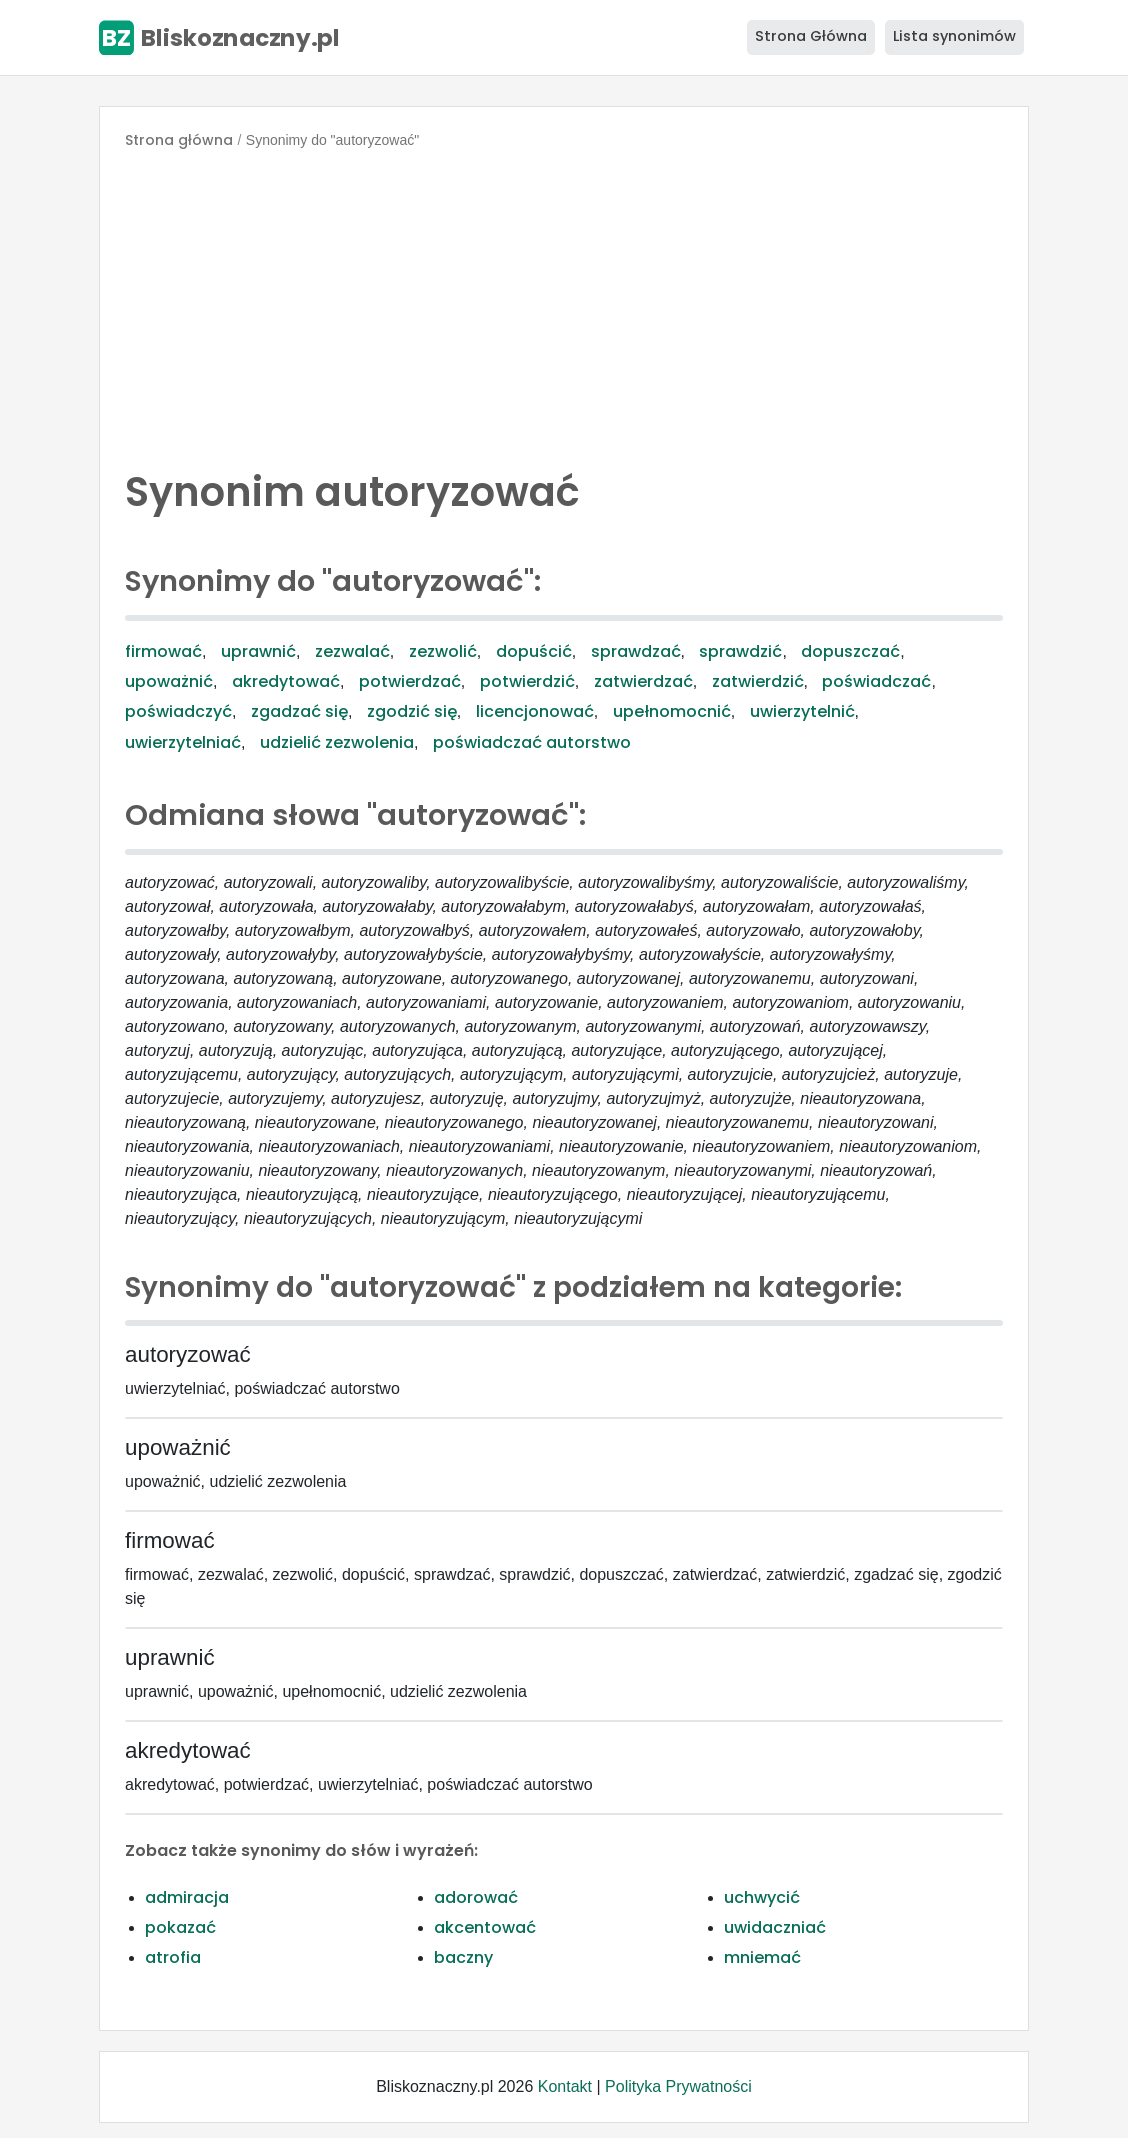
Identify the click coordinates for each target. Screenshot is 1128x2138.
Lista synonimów (954, 36)
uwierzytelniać (183, 742)
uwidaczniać (775, 1927)
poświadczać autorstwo (532, 742)
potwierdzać (410, 681)
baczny (463, 1957)
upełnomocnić (672, 711)
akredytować (286, 681)
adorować (476, 1897)
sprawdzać (636, 651)
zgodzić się (412, 711)
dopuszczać (850, 651)
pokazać (180, 1927)
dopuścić (534, 651)
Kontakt (565, 2086)
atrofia (173, 1957)
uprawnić (258, 651)
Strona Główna (811, 36)
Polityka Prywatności (678, 2086)
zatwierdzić (758, 681)
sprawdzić (740, 651)
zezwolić (443, 651)
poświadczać (876, 681)
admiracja (187, 1897)
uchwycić (762, 1897)
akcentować (485, 1927)
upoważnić (169, 681)
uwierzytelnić (802, 711)
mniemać (762, 1957)
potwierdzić (527, 681)
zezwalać (352, 651)
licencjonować (535, 711)
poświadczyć (178, 711)
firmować (163, 651)
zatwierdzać (643, 681)
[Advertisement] (564, 304)
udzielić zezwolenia (337, 742)
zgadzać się (299, 711)
